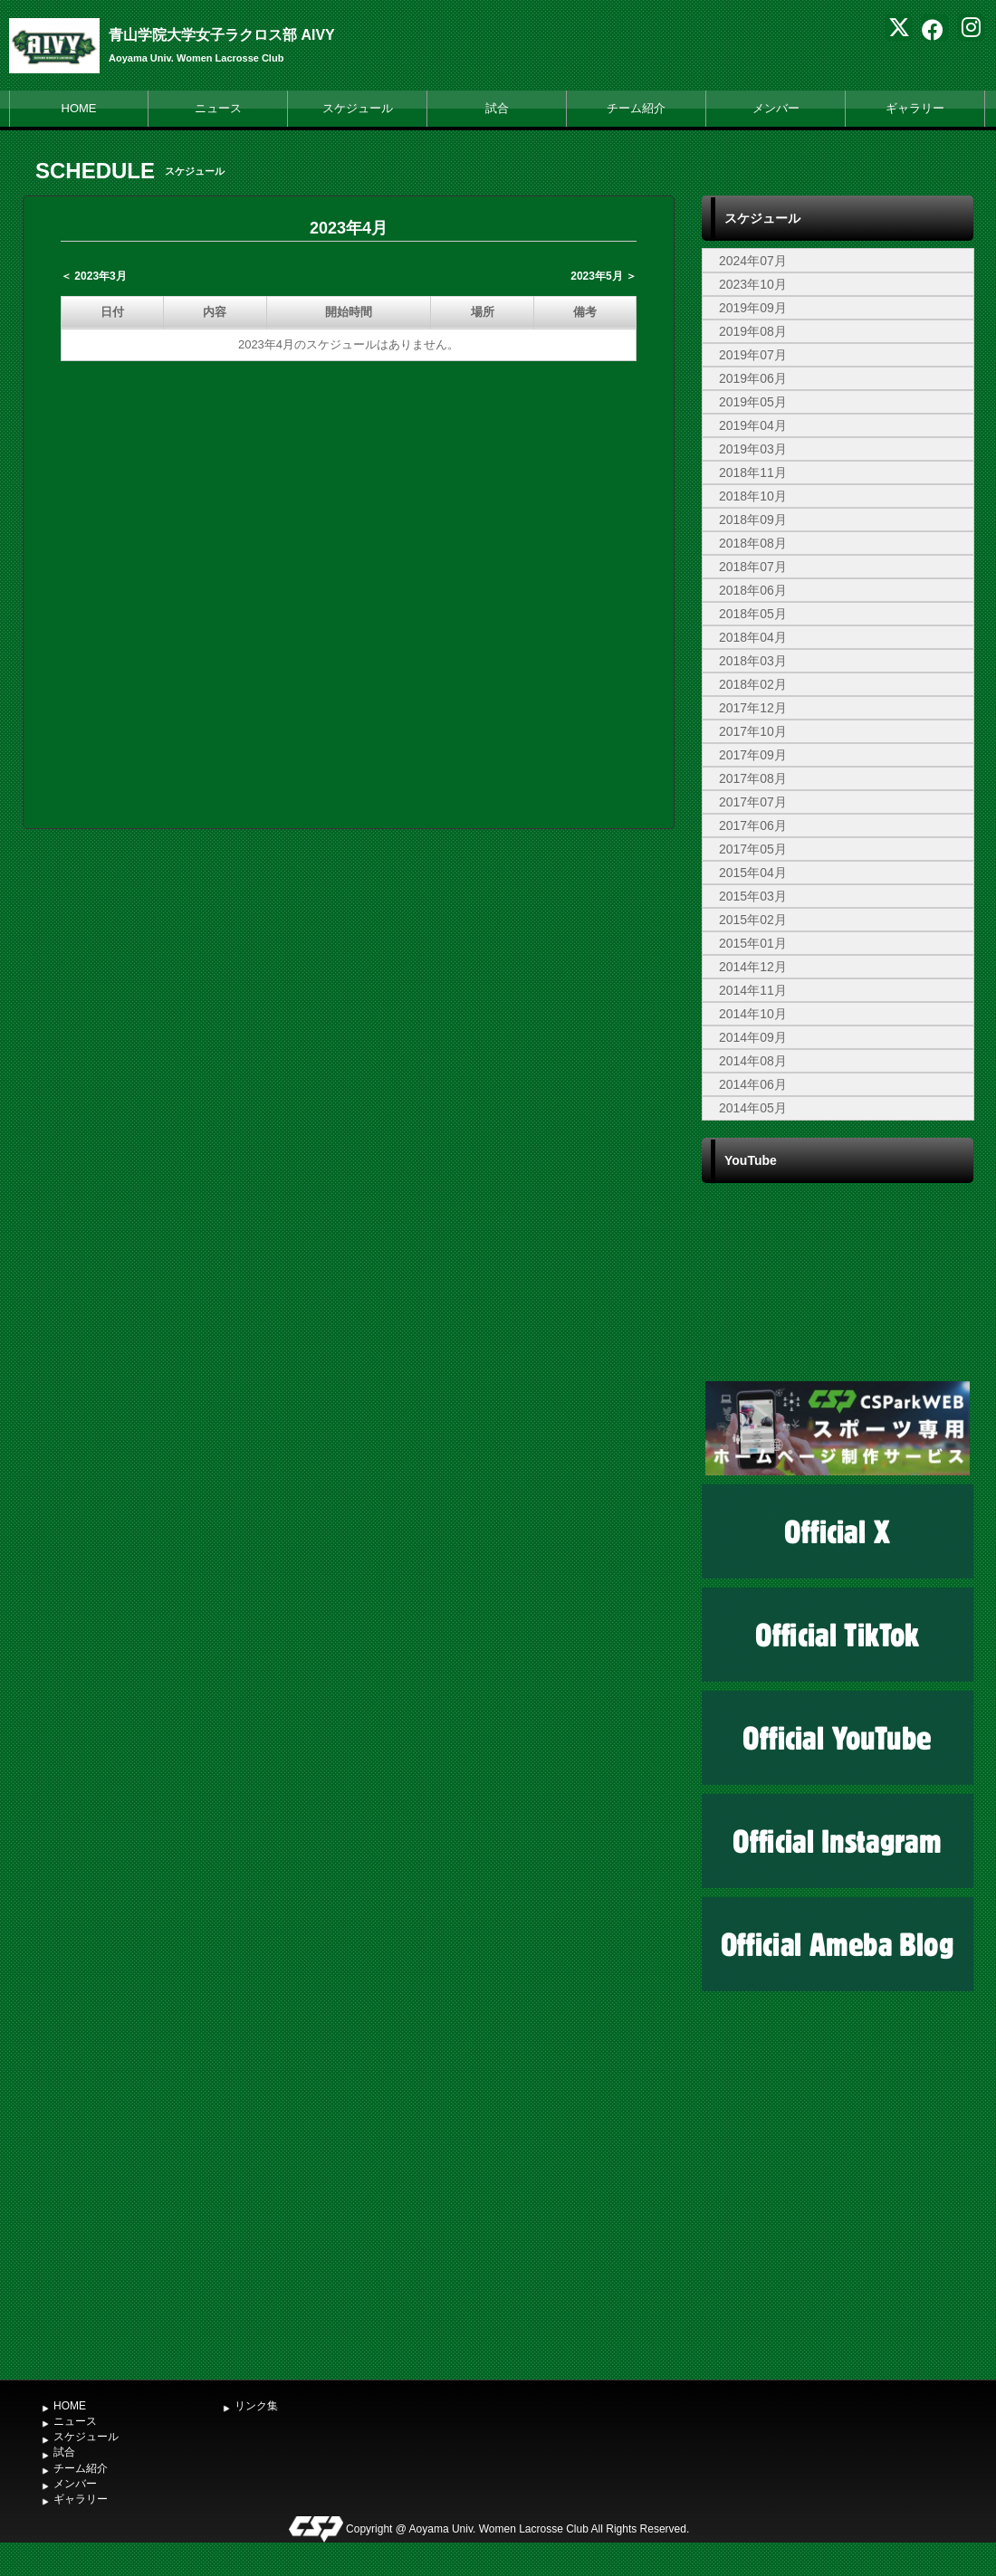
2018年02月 (753, 684)
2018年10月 (753, 496)
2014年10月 (753, 1014)
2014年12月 (753, 966)
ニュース (218, 108)
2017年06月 (753, 825)
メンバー (776, 108)
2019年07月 (753, 355)
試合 (497, 108)
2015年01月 (753, 943)
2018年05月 (753, 613)
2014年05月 (753, 1108)
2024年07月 (753, 260)
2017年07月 (753, 802)
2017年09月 (753, 755)
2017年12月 (753, 708)
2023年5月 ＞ (603, 276)
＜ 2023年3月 (94, 276)
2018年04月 (753, 637)
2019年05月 (753, 402)
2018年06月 (753, 590)
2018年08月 (753, 543)
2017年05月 (753, 849)
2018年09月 (753, 519)
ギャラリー (915, 108)
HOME (79, 108)
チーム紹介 (636, 108)
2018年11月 (753, 472)
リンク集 (256, 2405)
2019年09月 (753, 308)
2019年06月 (753, 378)
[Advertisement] (837, 2235)
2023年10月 (753, 284)
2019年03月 (753, 449)
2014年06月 (753, 1084)
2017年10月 (753, 731)
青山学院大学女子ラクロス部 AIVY (222, 35)
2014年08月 (753, 1061)
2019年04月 (753, 425)
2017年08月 (753, 778)
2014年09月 (753, 1037)
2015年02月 (753, 919)
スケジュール (357, 108)
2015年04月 (753, 872)
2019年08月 (753, 331)
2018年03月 (753, 661)
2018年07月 (753, 566)
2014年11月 (753, 990)
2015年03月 (753, 896)
